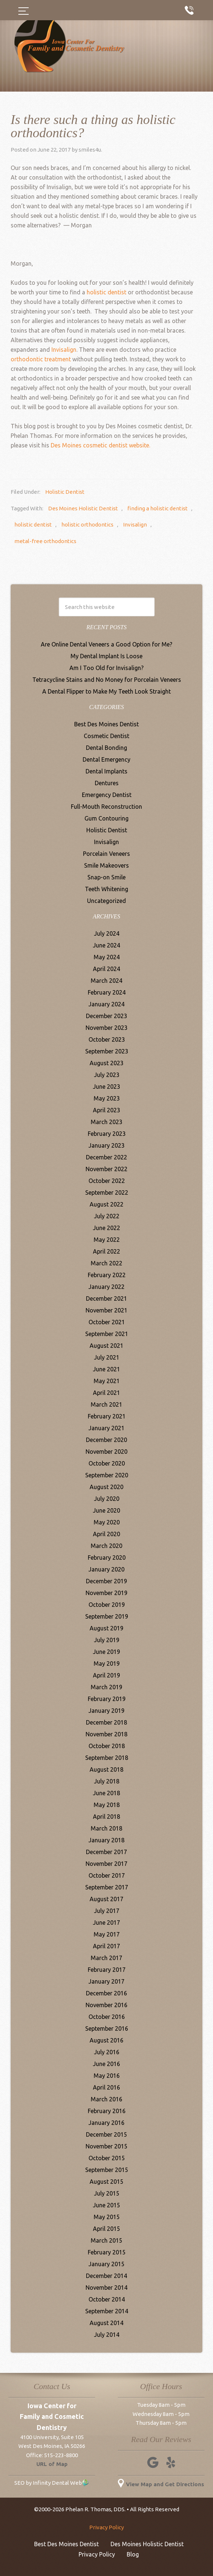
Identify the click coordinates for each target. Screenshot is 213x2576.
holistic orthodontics (87, 524)
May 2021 (107, 1381)
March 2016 (106, 2099)
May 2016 (107, 2075)
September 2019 (106, 1616)
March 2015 (106, 2240)
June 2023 (106, 1086)
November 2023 (106, 1027)
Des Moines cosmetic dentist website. (100, 445)
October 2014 (107, 2299)
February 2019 (107, 1699)
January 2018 (106, 1840)
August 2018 (106, 1769)
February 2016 (107, 2111)
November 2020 (106, 1451)
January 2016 (106, 2122)
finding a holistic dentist (157, 508)
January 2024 (106, 1004)
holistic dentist (106, 292)
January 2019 (106, 1710)
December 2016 (106, 1993)
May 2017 (107, 1934)
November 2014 (106, 2287)
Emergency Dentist (106, 794)
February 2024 (107, 992)
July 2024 (106, 933)
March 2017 (106, 1958)
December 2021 (106, 1298)
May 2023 (107, 1098)
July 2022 (106, 1216)
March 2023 (106, 1122)
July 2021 (106, 1357)
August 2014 (106, 2323)
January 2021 (106, 1428)
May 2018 (107, 1804)
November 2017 (106, 1863)
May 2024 (107, 957)
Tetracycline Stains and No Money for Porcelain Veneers (106, 679)
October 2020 (107, 1463)
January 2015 (106, 2264)
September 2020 (106, 1475)
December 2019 (106, 1581)
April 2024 (106, 968)
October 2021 (107, 1322)
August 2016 (106, 2040)
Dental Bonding (106, 747)
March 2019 (106, 1687)
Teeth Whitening (106, 889)
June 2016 (106, 2064)
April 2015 (106, 2228)
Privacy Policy (106, 2527)
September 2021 (106, 1333)
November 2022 (106, 1169)
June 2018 (106, 1793)
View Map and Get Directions (161, 2484)
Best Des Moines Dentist (106, 724)
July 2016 (106, 2052)
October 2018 (107, 1746)
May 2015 (107, 2217)
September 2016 (106, 2028)
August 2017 (106, 1899)
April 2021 (106, 1392)
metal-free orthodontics (45, 541)
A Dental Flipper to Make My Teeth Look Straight (106, 691)
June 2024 (106, 945)
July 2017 (106, 1910)
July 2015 (106, 2193)
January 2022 (106, 1286)
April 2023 (106, 1110)
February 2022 (107, 1275)
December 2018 (106, 1722)
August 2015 (106, 2181)
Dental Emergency (106, 759)
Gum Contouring (106, 818)
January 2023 (106, 1145)
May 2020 (107, 1522)
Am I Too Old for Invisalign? (106, 668)
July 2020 (106, 1498)
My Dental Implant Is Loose (106, 656)
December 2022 (106, 1157)
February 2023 (107, 1133)
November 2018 (106, 1734)
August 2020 (106, 1487)
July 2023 (106, 1074)
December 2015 (106, 2134)
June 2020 (106, 1510)
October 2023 (107, 1039)
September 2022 (106, 1192)
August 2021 (106, 1345)
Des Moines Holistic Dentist (83, 508)
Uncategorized (106, 900)
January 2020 (106, 1569)
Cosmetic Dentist (106, 736)
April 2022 (106, 1251)
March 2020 (106, 1545)
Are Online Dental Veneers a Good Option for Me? (106, 644)
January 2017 (106, 1981)
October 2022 (107, 1180)
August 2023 (106, 1063)
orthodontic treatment (41, 359)
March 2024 (106, 980)
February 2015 (107, 2252)
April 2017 (106, 1946)
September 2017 (106, 1887)
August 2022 (106, 1204)
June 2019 (106, 1651)
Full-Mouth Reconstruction (106, 806)
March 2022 (106, 1263)
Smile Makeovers (106, 865)
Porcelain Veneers (106, 853)
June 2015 (106, 2205)
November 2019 (106, 1593)
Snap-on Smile (106, 877)
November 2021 (106, 1310)
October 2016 (107, 2016)
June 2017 (106, 1922)
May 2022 (107, 1239)
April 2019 (106, 1675)
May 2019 (107, 1663)
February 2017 (107, 1969)
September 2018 (106, 1757)
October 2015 (107, 2158)
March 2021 (106, 1404)
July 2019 (106, 1640)
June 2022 (106, 1228)
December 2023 (106, 1016)
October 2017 (107, 1875)
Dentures (107, 783)
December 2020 (106, 1439)
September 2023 (106, 1051)
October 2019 (107, 1604)
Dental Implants (106, 771)
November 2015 (106, 2146)
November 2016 (106, 2005)
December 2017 (106, 1852)
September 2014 (106, 2311)
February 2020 (107, 1557)
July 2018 (106, 1781)
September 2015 (106, 2169)
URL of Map (52, 2464)
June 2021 (106, 1369)
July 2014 (106, 2334)
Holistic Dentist (64, 492)
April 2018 (106, 1816)
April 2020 (106, 1534)
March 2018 (106, 1828)
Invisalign (135, 524)
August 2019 (106, 1628)
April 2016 (106, 2087)
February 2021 (107, 1416)
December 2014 (106, 2275)
